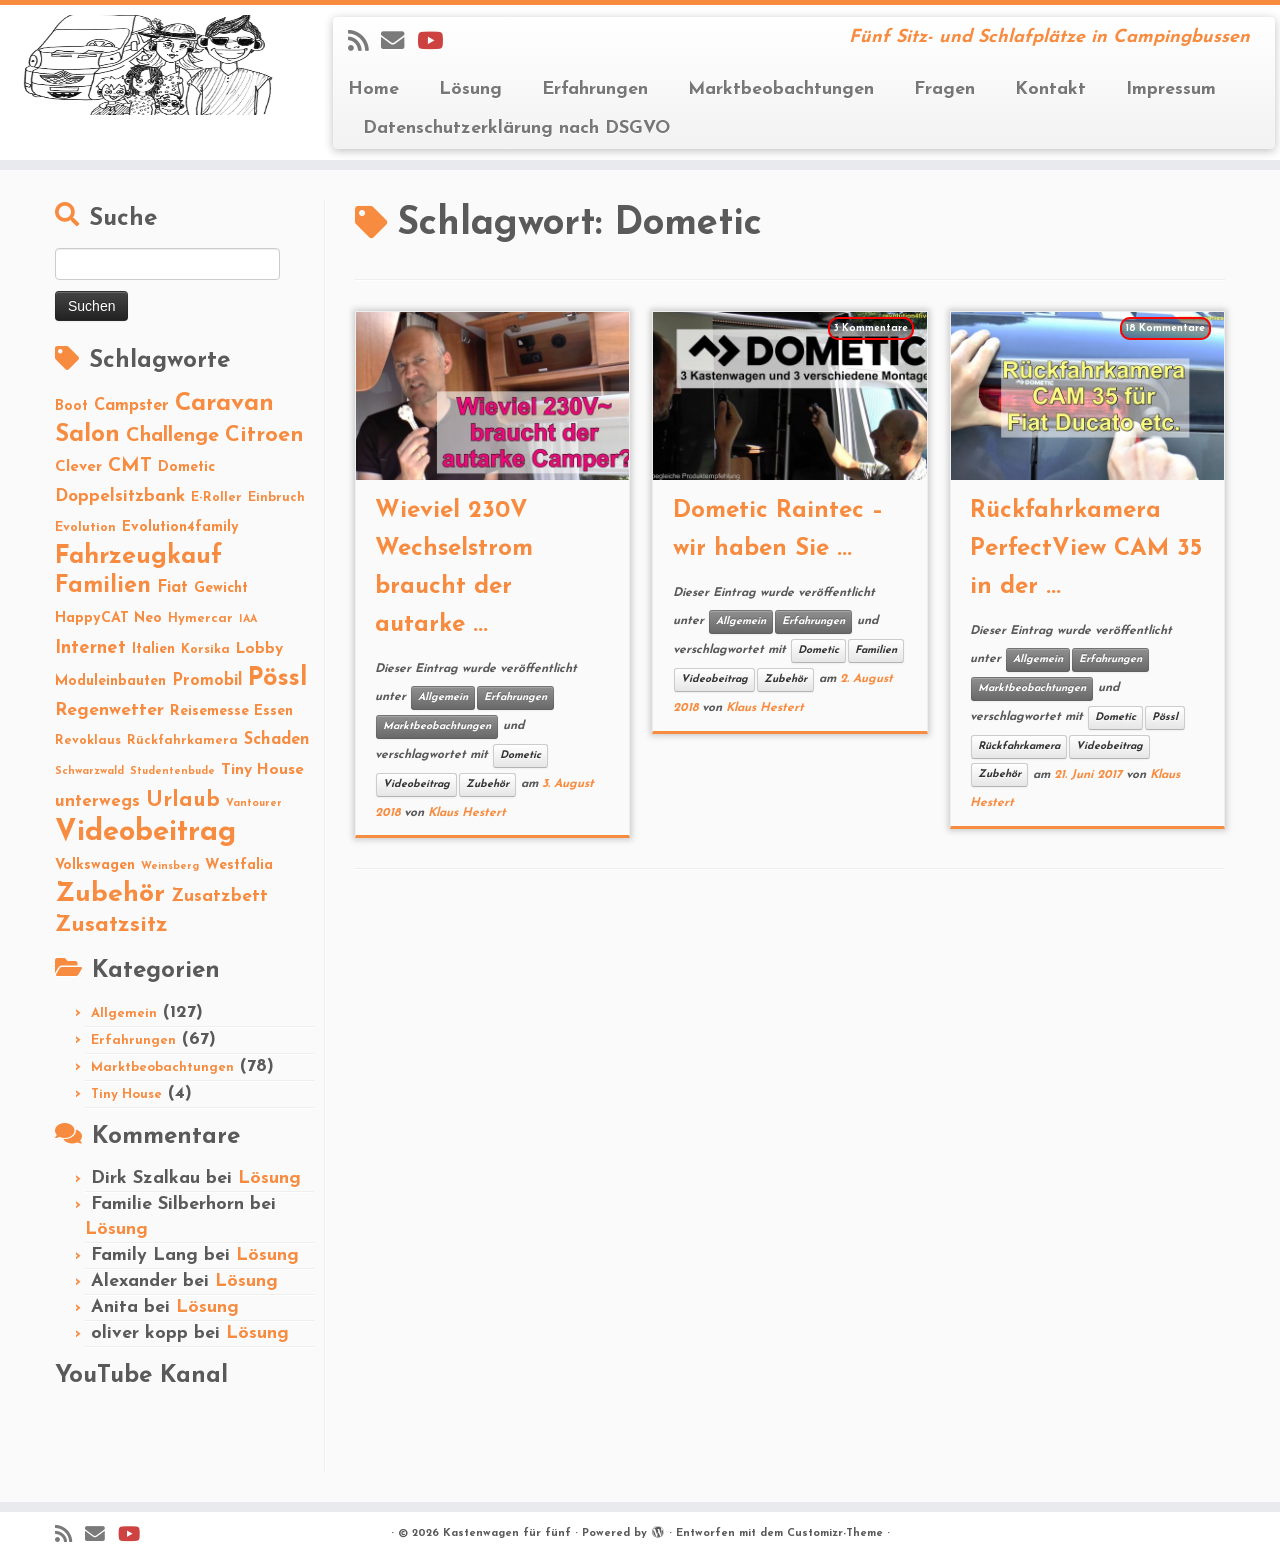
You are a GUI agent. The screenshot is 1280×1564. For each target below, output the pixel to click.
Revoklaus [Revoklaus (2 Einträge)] (88, 740)
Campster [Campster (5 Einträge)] (131, 406)
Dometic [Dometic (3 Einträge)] (186, 467)
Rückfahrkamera (1019, 746)
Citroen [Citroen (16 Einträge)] (264, 435)
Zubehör (487, 784)
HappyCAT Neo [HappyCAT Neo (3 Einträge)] (108, 618)
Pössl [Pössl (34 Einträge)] (277, 678)
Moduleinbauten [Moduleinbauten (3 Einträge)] (110, 681)
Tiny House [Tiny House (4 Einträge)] (262, 770)
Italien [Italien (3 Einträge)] (153, 649)
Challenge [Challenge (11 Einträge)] (172, 436)
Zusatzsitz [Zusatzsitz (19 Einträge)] (111, 925)
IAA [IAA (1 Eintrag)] (248, 619)
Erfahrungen (595, 89)
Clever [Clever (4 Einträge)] (78, 467)
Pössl (1165, 717)
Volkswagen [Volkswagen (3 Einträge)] (95, 865)
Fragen (944, 89)
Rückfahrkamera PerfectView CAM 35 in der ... (1086, 549)
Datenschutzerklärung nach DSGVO (516, 128)
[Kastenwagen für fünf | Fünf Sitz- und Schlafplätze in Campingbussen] (147, 65)
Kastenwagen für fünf (507, 1533)
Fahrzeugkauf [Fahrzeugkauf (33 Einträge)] (138, 556)
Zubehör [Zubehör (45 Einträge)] (110, 894)
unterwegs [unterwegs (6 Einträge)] (97, 801)
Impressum (1171, 89)
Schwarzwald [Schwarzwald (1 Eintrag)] (89, 771)
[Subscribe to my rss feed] (364, 43)
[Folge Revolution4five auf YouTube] (436, 43)
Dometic (520, 755)
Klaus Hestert (467, 813)
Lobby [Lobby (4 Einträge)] (259, 649)
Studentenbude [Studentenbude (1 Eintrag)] (172, 771)
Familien (876, 650)
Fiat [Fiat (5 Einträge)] (172, 588)
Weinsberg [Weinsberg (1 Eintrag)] (170, 866)
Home (373, 89)
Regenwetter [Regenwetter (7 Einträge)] (109, 710)
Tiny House (126, 1094)
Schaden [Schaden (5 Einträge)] (277, 740)
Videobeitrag (416, 784)
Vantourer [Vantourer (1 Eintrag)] (254, 803)
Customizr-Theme (835, 1533)
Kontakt (1050, 89)
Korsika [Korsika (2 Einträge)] (205, 649)
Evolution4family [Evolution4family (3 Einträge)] (180, 527)
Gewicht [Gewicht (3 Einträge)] (221, 588)
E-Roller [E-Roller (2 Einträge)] (216, 497)
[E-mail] (399, 43)
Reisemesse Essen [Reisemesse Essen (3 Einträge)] (231, 711)
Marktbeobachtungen (781, 89)
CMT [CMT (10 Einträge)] (130, 466)
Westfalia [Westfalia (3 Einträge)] (239, 865)
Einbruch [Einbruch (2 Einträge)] (276, 497)
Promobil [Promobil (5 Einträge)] (207, 681)
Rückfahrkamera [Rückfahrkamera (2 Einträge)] (182, 740)
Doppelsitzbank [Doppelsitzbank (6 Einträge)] (120, 496)
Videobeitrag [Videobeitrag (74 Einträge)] (145, 832)
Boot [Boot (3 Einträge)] (71, 406)
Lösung (470, 89)
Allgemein (124, 1013)
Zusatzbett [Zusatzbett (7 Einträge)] (219, 896)
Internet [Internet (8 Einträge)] (90, 648)
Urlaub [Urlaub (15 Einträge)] (183, 800)
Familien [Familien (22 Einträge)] (103, 586)
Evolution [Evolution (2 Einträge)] (85, 527)
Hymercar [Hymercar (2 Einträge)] (200, 618)
